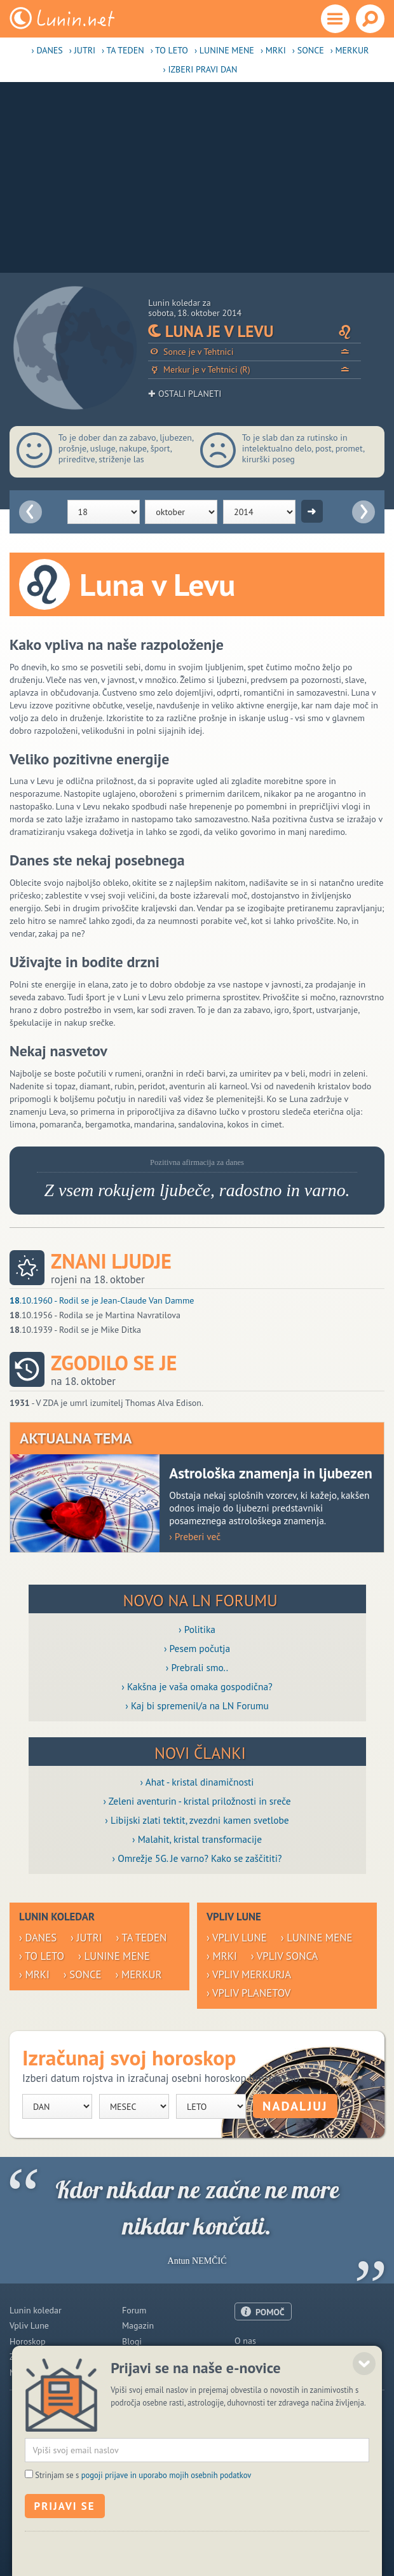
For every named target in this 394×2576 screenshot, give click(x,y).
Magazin (138, 2325)
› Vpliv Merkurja (249, 1974)
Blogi (132, 2341)
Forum (134, 2310)
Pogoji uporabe (263, 2372)
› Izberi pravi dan (200, 69)
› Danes (47, 50)
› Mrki (273, 50)
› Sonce (308, 50)
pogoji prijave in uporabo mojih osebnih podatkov (166, 2528)
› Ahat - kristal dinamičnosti (197, 1781)
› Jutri (82, 50)
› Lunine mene (224, 50)
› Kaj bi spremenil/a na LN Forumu (197, 1705)
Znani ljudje (111, 1261)
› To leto (169, 50)
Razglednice (145, 2356)
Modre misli (32, 2372)
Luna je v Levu (254, 331)
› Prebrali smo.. (197, 1667)
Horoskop (28, 2341)
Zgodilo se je (114, 1363)
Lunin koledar (36, 2310)
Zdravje (23, 2356)
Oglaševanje (257, 2356)
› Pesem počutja (197, 1648)
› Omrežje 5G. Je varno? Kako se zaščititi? (197, 1858)
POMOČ (270, 2312)
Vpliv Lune (29, 2325)
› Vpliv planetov (248, 1993)
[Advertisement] (197, 177)
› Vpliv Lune (237, 1938)
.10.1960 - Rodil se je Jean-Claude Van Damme (102, 1300)
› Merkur (349, 50)
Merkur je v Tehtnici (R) (254, 369)
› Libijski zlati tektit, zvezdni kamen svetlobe (197, 1820)
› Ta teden (123, 50)
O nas (245, 2340)
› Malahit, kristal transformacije (197, 1839)
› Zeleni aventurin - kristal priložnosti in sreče (196, 1800)
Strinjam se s (143, 2528)
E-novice (138, 2372)
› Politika (197, 1629)
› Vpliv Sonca (284, 1956)
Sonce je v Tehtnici (254, 352)
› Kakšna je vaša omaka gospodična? (197, 1686)
